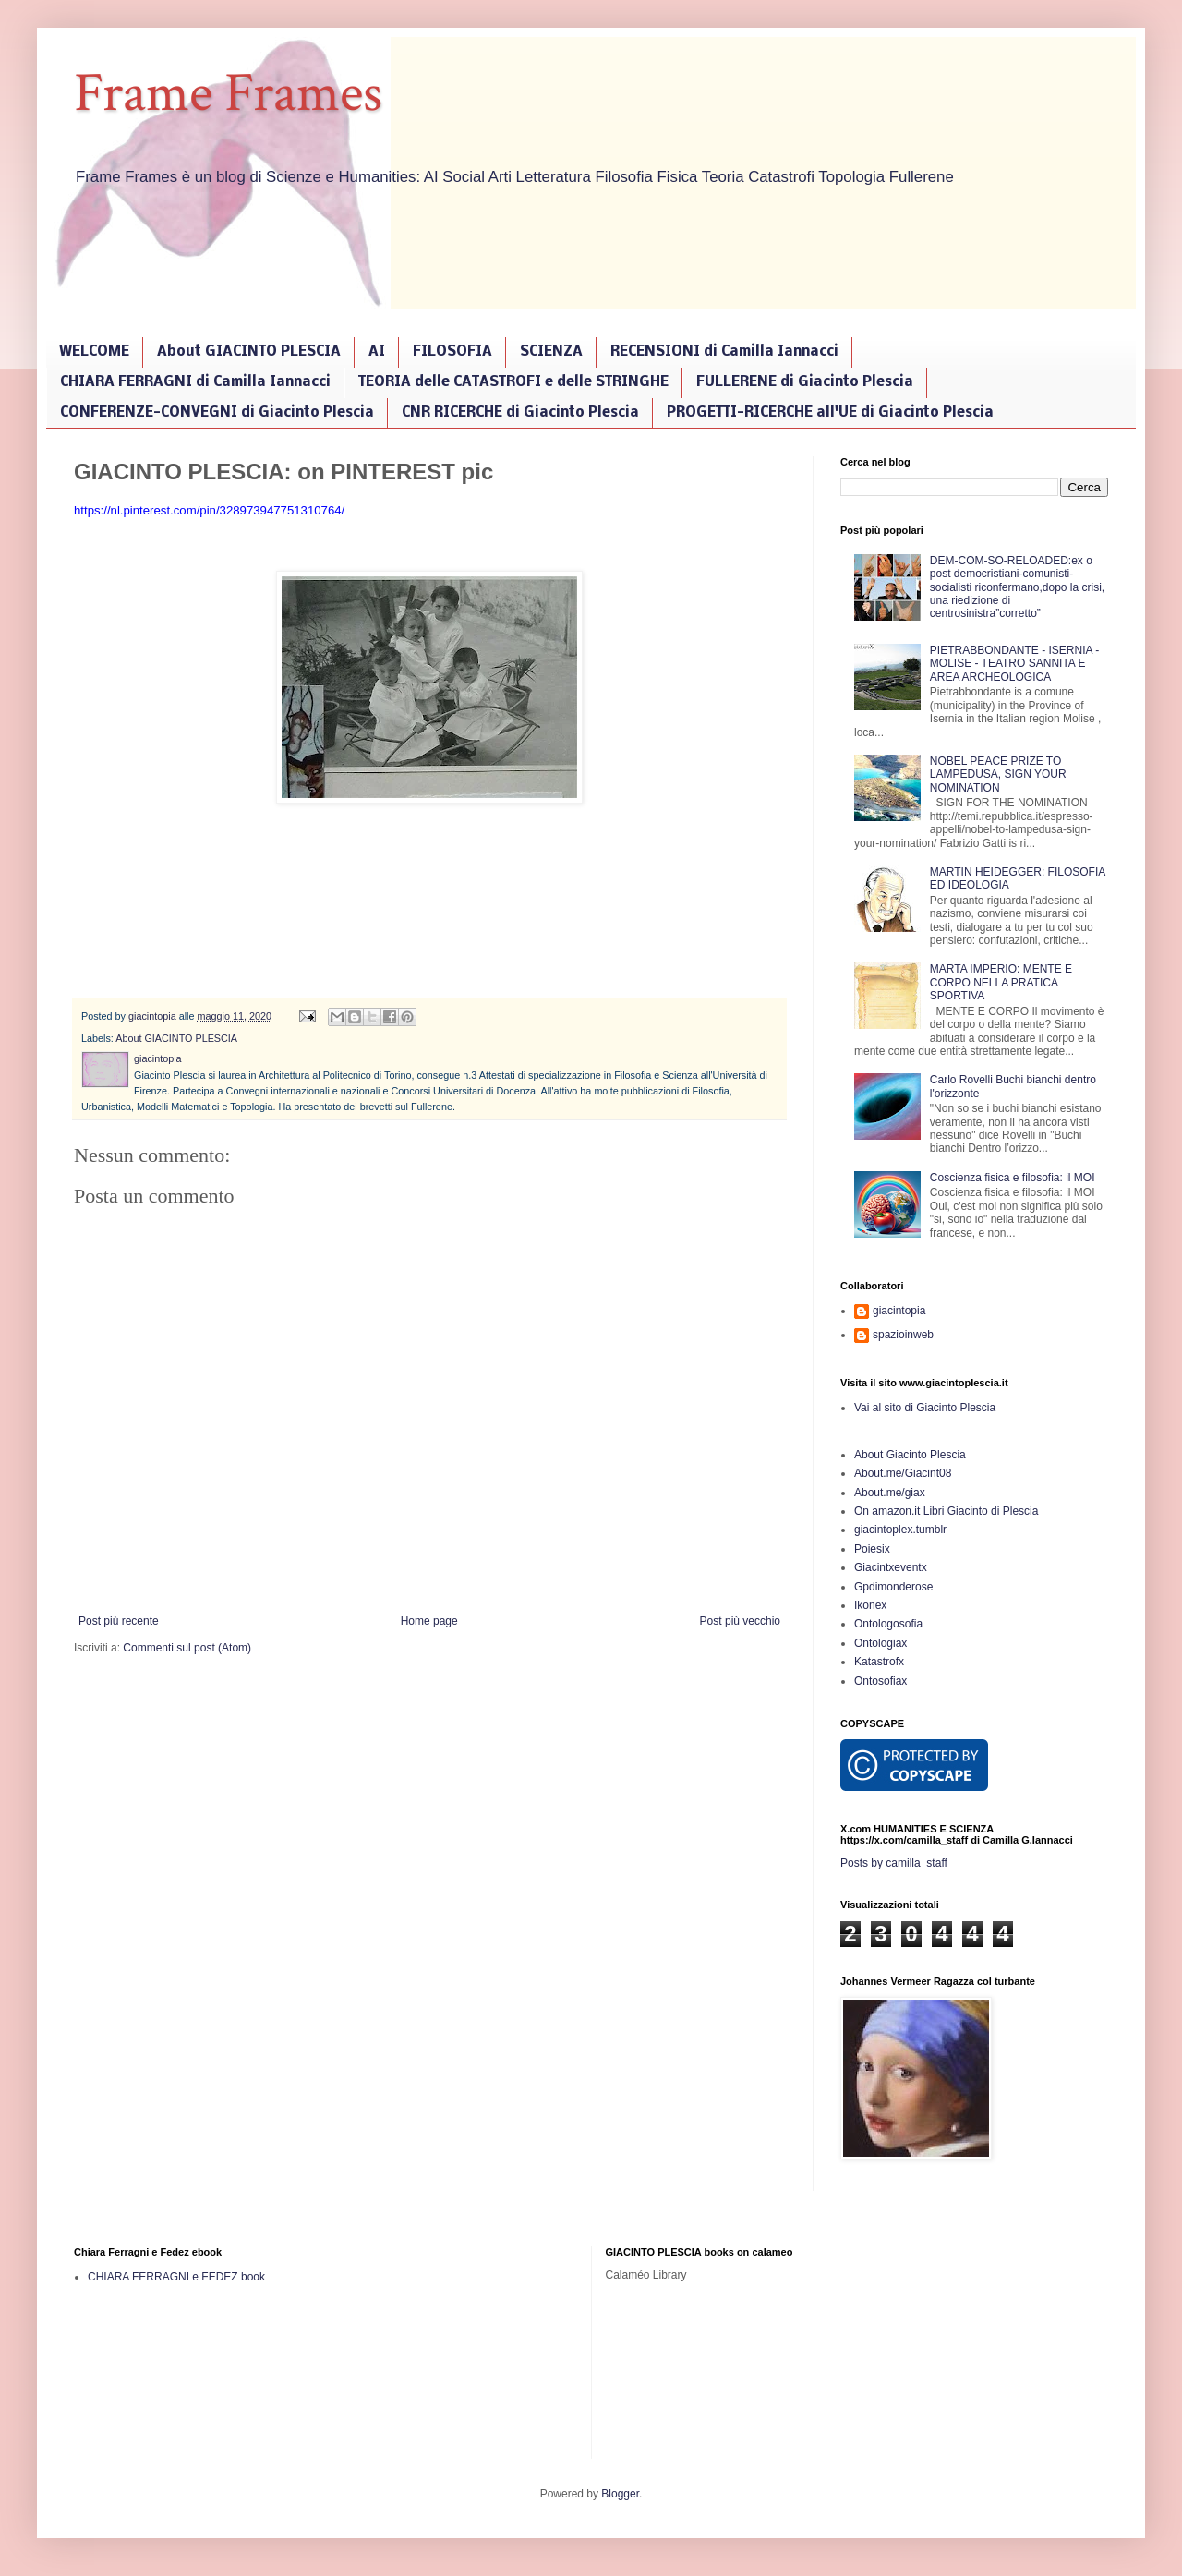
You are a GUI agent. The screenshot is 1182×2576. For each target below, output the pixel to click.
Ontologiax (880, 1643)
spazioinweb (903, 1334)
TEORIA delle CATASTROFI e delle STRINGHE (513, 382)
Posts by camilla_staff (893, 1862)
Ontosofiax (880, 1681)
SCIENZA (551, 352)
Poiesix (872, 1548)
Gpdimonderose (893, 1586)
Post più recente (118, 1621)
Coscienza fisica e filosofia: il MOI (1012, 1177)
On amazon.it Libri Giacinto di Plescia (946, 1511)
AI (376, 352)
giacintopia (899, 1310)
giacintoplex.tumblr (900, 1529)
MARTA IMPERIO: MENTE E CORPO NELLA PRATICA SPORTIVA (1001, 982)
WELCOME (94, 352)
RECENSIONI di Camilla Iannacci (724, 352)
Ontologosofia (888, 1623)
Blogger (620, 2493)
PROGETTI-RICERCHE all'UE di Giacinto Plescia (830, 412)
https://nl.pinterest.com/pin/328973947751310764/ (209, 510)
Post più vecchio (740, 1621)
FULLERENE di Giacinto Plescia (804, 382)
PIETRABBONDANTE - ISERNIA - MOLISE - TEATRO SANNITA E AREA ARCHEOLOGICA (1014, 663)
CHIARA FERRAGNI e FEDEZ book (176, 2276)
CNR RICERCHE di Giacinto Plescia (520, 412)
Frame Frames (228, 93)
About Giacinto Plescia (910, 1454)
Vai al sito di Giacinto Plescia (924, 1407)
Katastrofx (879, 1661)
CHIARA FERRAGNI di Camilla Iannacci (195, 382)
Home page (429, 1621)
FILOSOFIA (452, 352)
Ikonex (870, 1605)
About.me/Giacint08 (902, 1473)
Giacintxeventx (890, 1567)
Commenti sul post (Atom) (187, 1647)
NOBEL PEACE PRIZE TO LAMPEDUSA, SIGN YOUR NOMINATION (998, 774)
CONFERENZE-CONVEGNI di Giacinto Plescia (217, 412)
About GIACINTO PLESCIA (249, 352)
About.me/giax (889, 1492)
